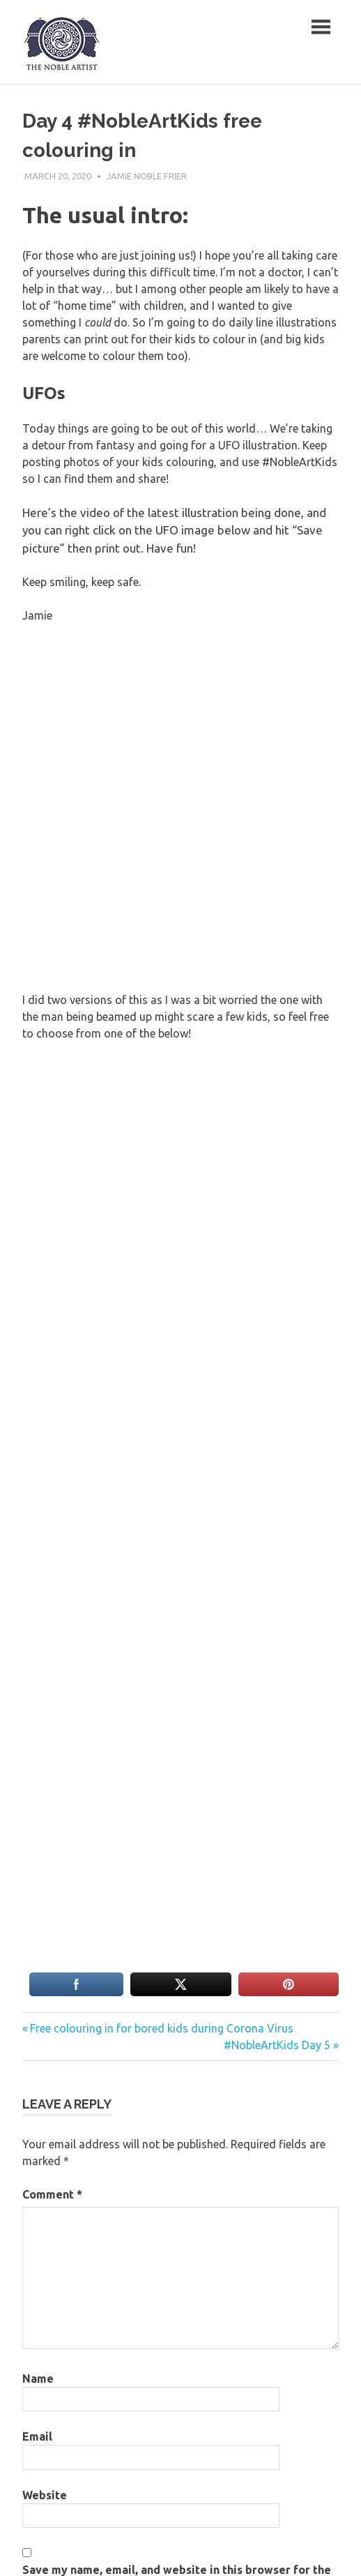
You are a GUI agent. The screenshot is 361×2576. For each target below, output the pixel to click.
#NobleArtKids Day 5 (277, 2045)
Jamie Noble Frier (147, 176)
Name (38, 2378)
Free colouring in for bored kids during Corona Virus (161, 2028)
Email (37, 2436)
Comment (52, 2194)
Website (44, 2495)
